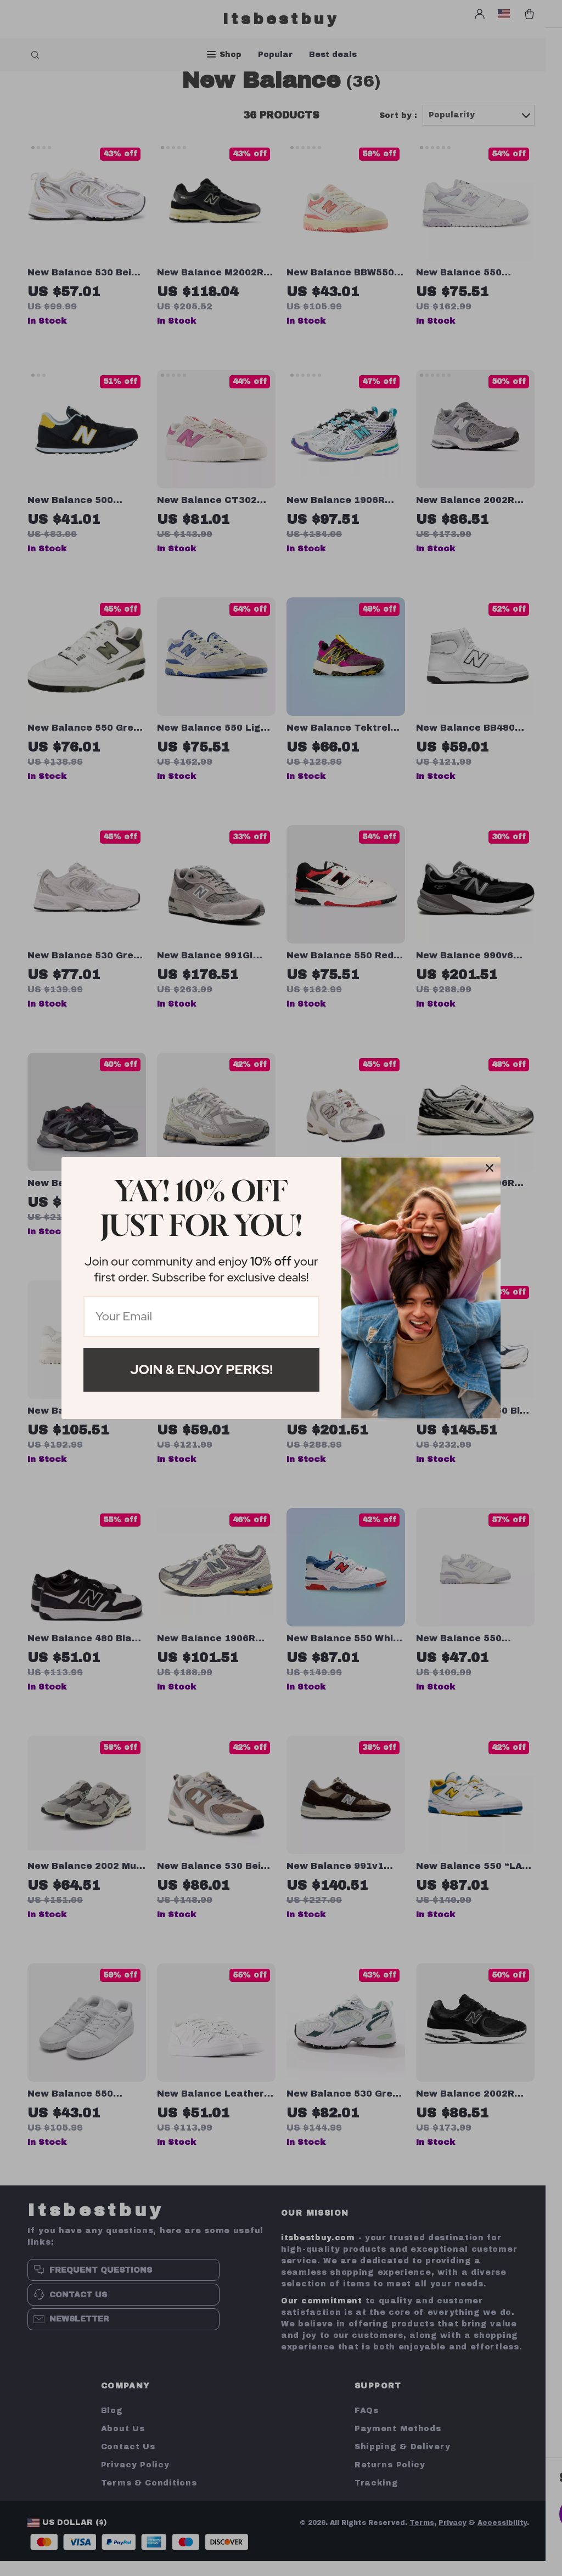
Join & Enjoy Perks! (201, 1369)
